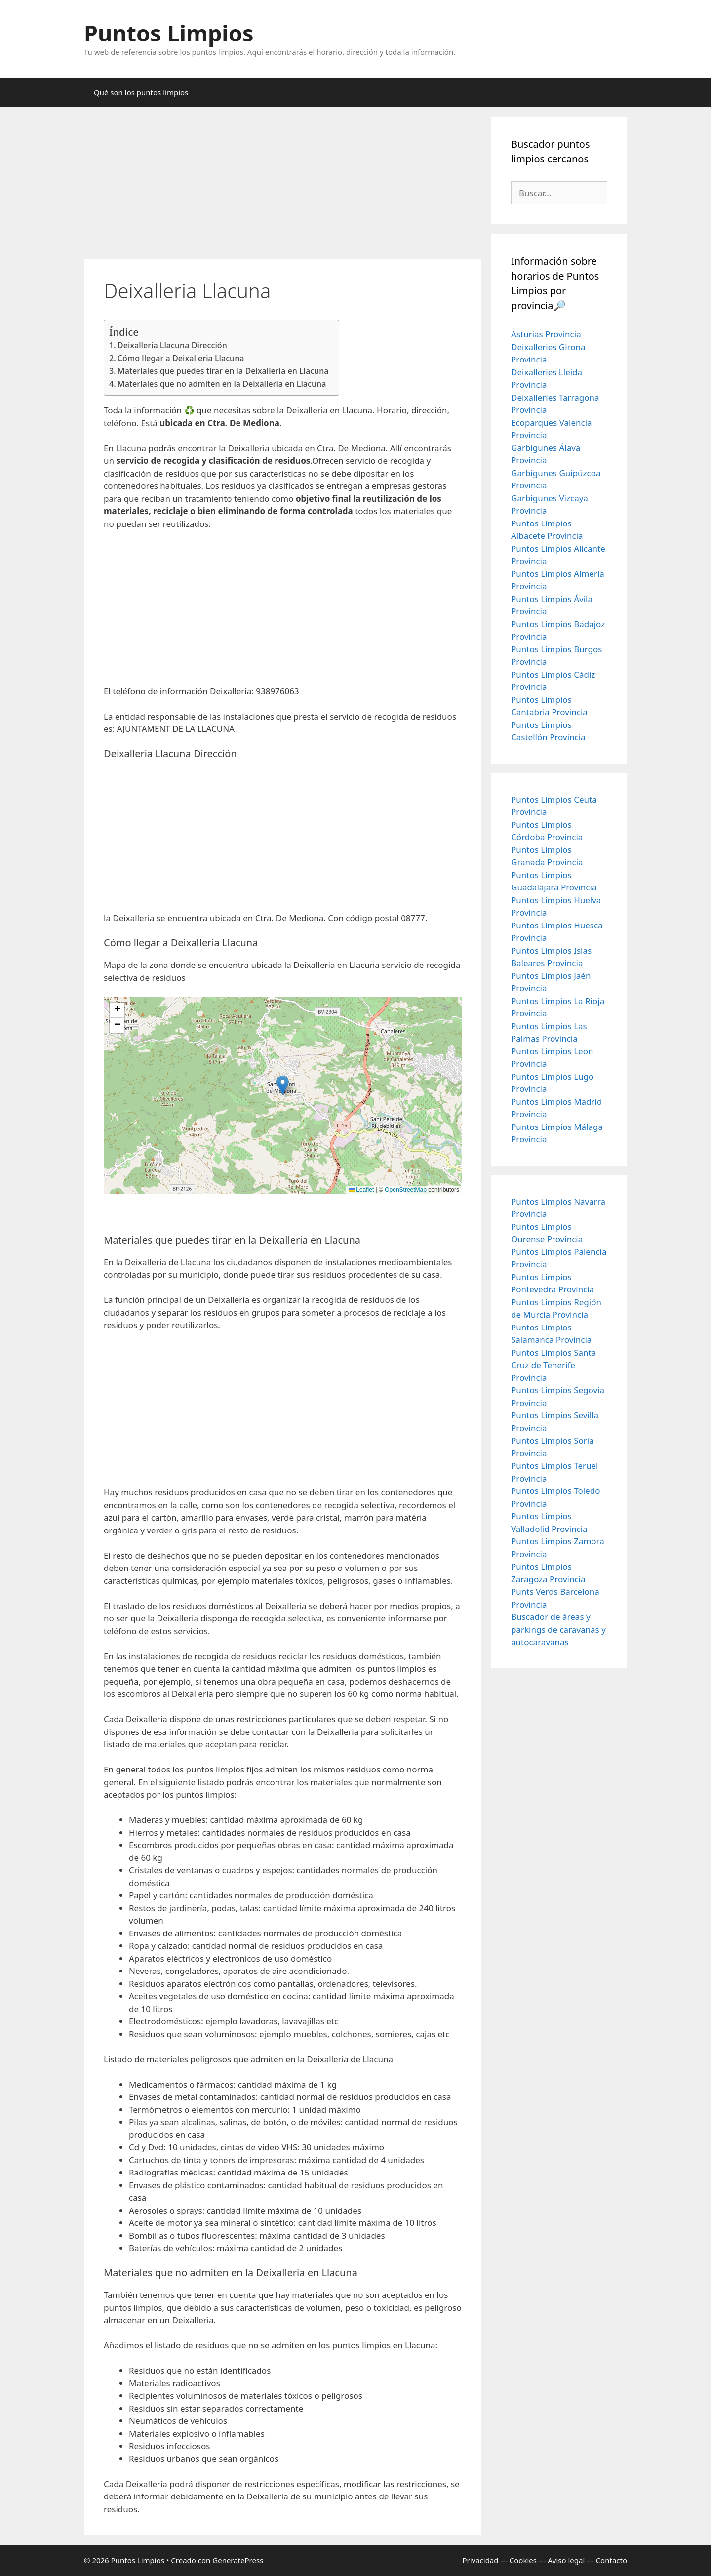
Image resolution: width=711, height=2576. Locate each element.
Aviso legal (566, 2560)
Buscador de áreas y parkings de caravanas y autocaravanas (558, 1629)
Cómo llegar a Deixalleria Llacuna (181, 358)
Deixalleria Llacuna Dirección (172, 345)
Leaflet (361, 1189)
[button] (282, 1085)
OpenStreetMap (406, 1189)
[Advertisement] (282, 186)
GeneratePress (237, 2560)
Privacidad (480, 2560)
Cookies (523, 2560)
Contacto (611, 2560)
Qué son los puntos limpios (141, 92)
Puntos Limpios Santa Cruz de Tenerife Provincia (553, 1365)
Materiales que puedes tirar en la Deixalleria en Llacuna (223, 370)
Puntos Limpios (169, 33)
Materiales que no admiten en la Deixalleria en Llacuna (222, 383)
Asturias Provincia (546, 334)
